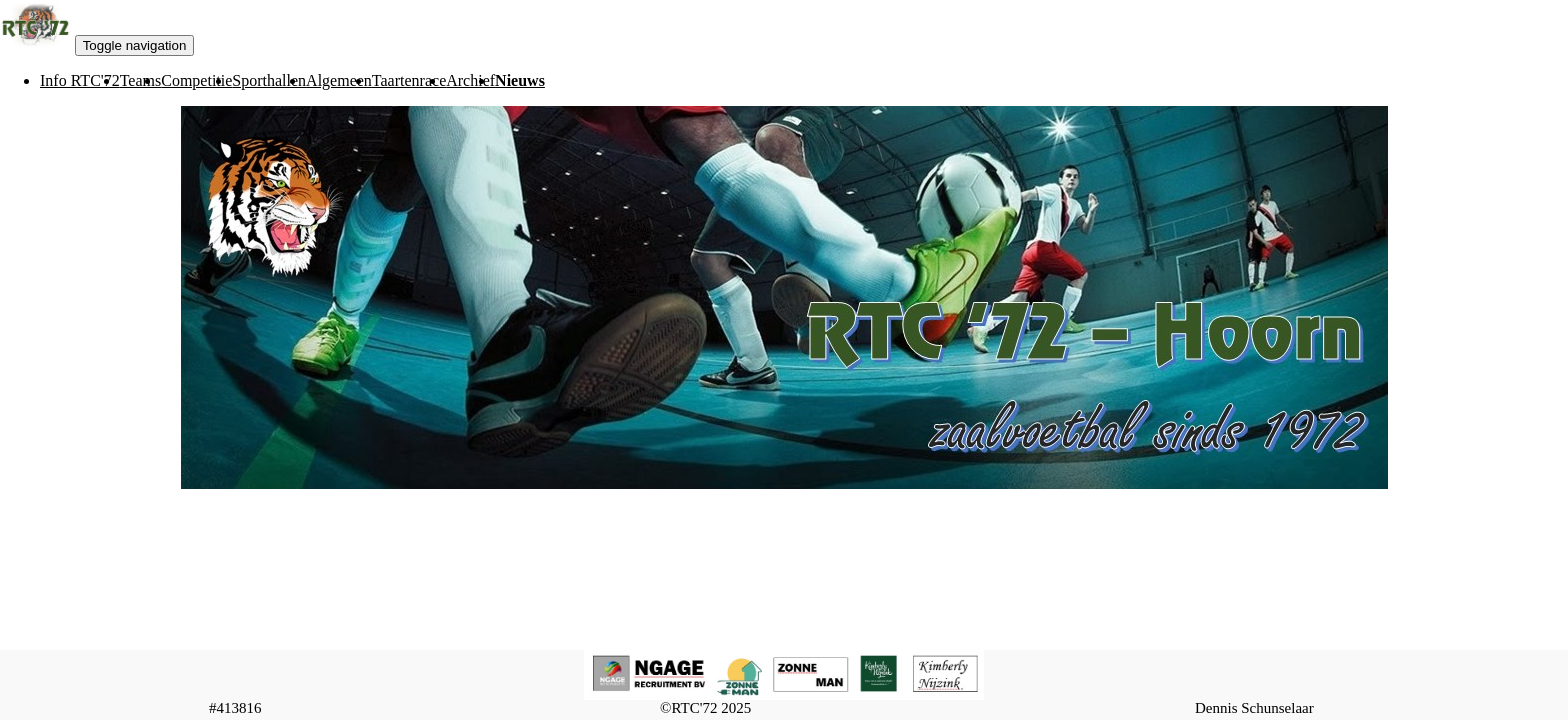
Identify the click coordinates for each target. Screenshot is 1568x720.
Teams (141, 80)
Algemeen (339, 80)
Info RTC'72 (80, 80)
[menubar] (272, 81)
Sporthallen (269, 80)
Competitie (196, 80)
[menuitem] (80, 81)
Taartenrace (409, 80)
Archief (470, 80)
